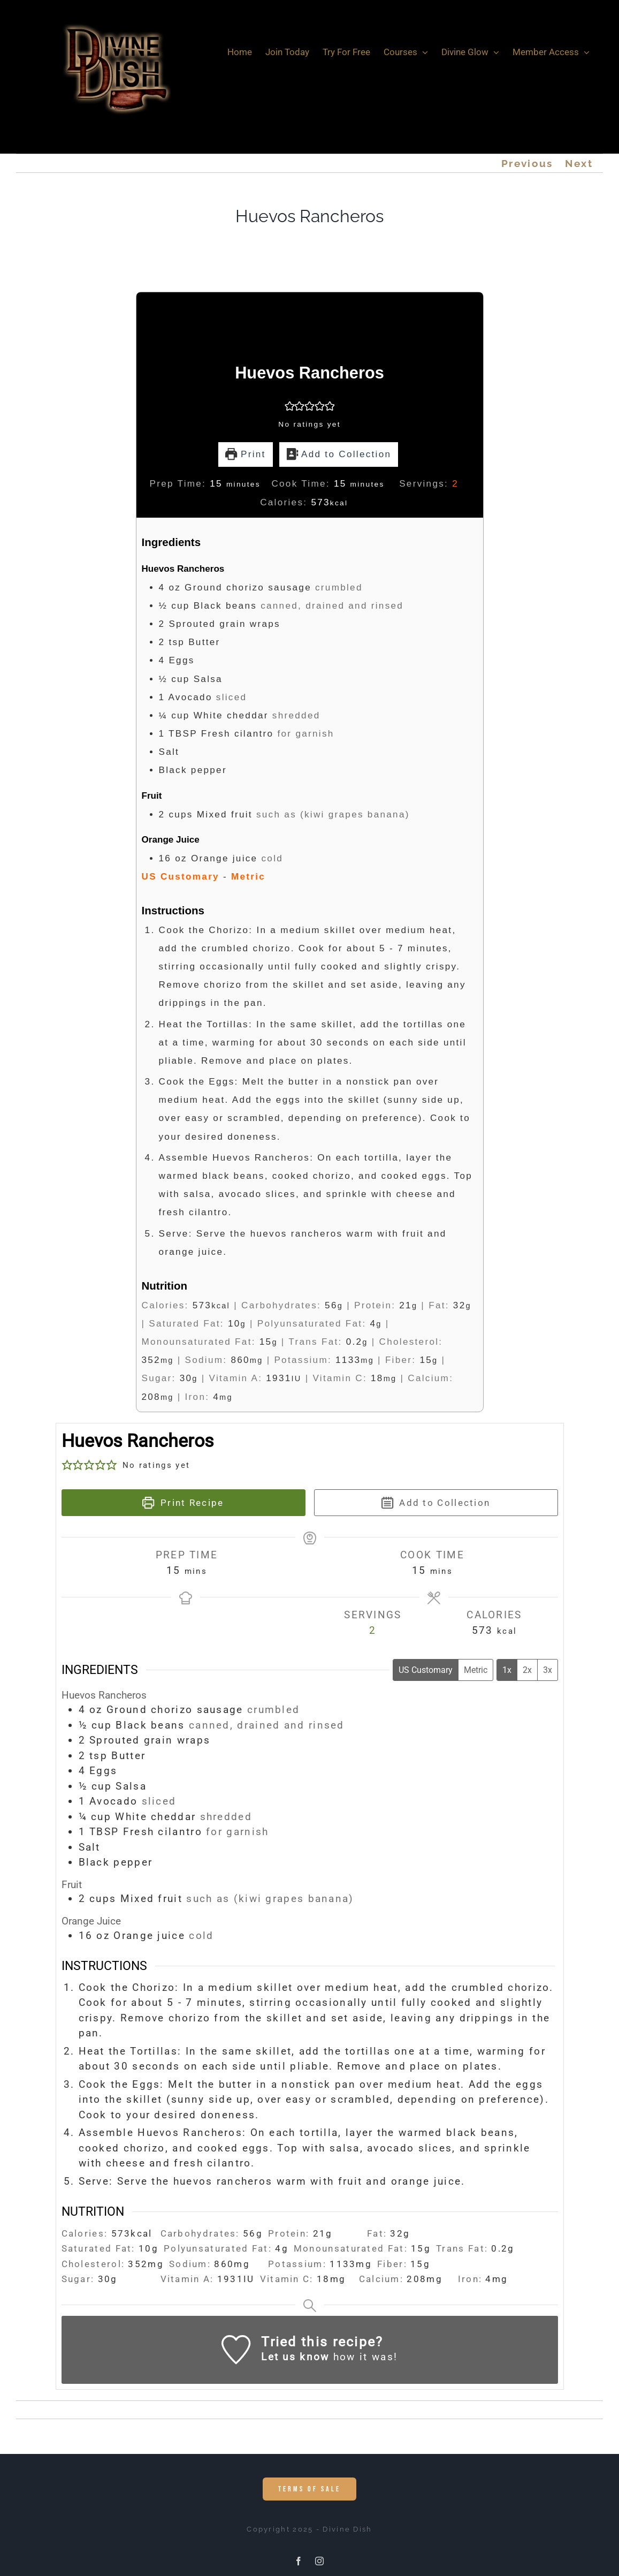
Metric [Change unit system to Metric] (475, 1670)
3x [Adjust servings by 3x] (547, 1670)
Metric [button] (248, 877)
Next (579, 163)
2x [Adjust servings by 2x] (527, 1670)
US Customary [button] (180, 877)
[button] (290, 406)
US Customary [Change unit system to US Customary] (426, 1670)
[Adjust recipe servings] (455, 484)
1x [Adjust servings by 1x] (506, 1670)
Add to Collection (339, 454)
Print (245, 454)
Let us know (295, 2357)
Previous (527, 163)
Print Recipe (183, 1502)
